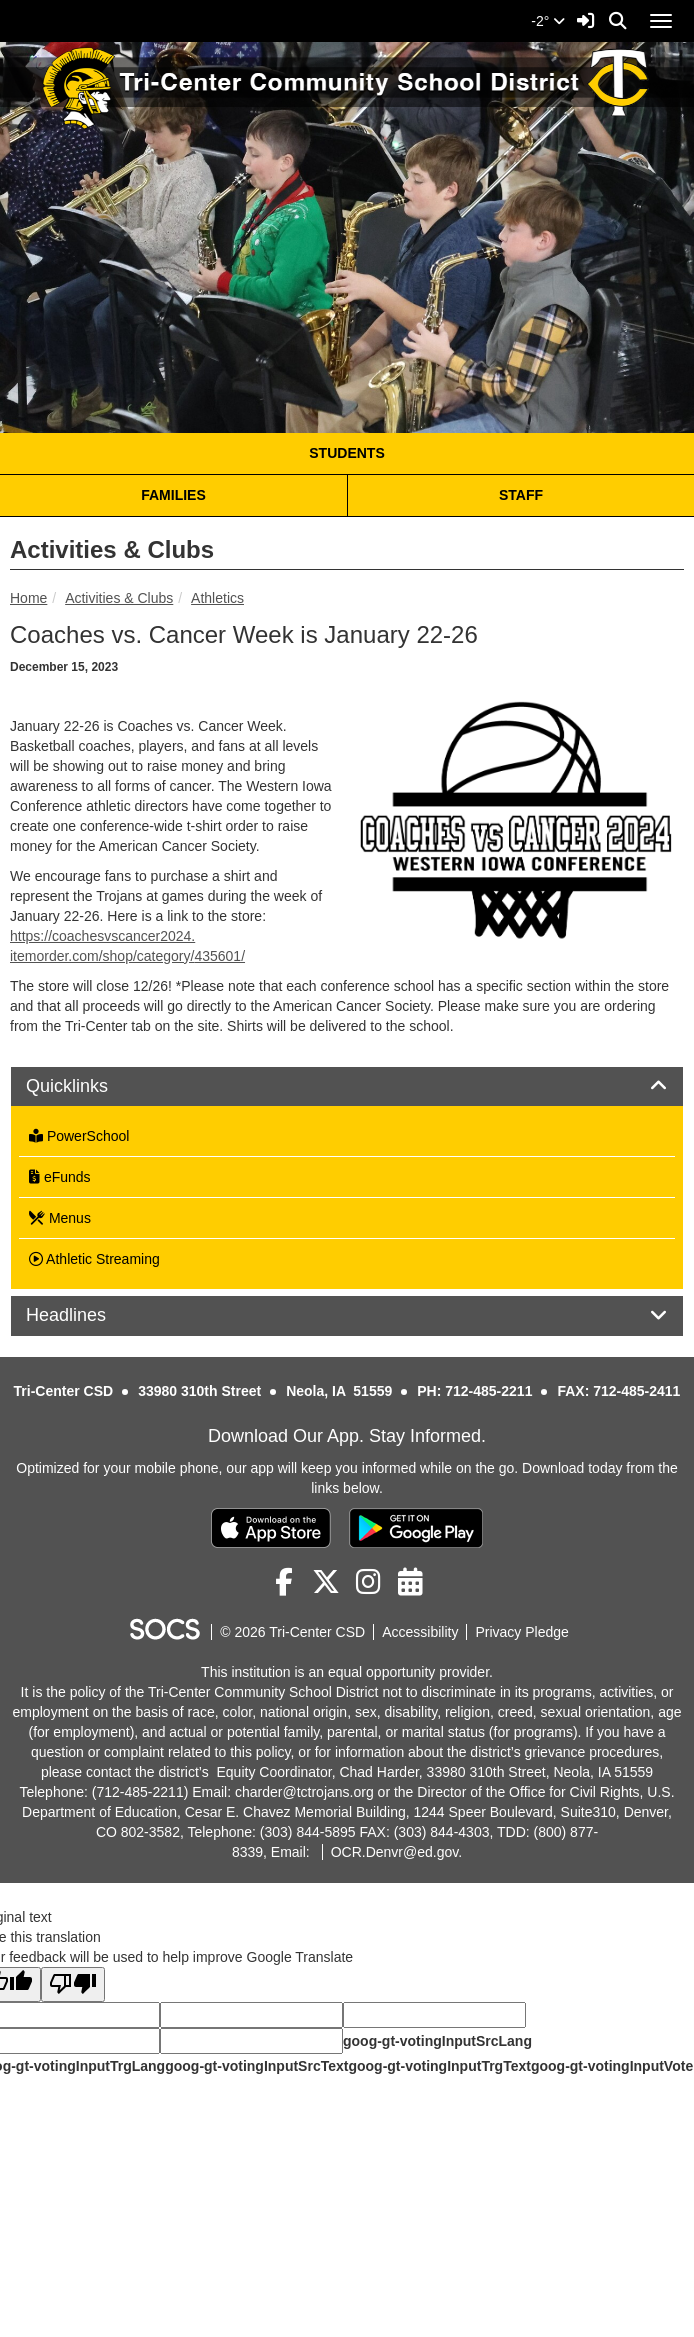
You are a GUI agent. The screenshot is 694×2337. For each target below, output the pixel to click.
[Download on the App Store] (271, 1528)
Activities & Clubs (119, 598)
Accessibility (420, 1632)
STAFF (521, 495)
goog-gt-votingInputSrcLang (437, 2041)
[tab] (347, 1087)
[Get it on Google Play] (416, 1528)
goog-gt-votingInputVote (612, 2066)
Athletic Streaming (94, 1259)
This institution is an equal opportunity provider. (347, 1672)
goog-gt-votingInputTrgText (439, 2066)
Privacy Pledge (521, 1632)
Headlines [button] (88, 1315)
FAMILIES (173, 495)
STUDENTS (346, 453)
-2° (548, 21)
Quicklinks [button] (89, 1086)
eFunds (60, 1177)
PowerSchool (79, 1136)
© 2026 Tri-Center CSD (292, 1632)
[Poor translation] (73, 1984)
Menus (60, 1218)
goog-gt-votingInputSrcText (256, 2066)
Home (28, 598)
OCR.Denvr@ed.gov (395, 1852)
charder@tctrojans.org (304, 1792)
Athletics (217, 598)
